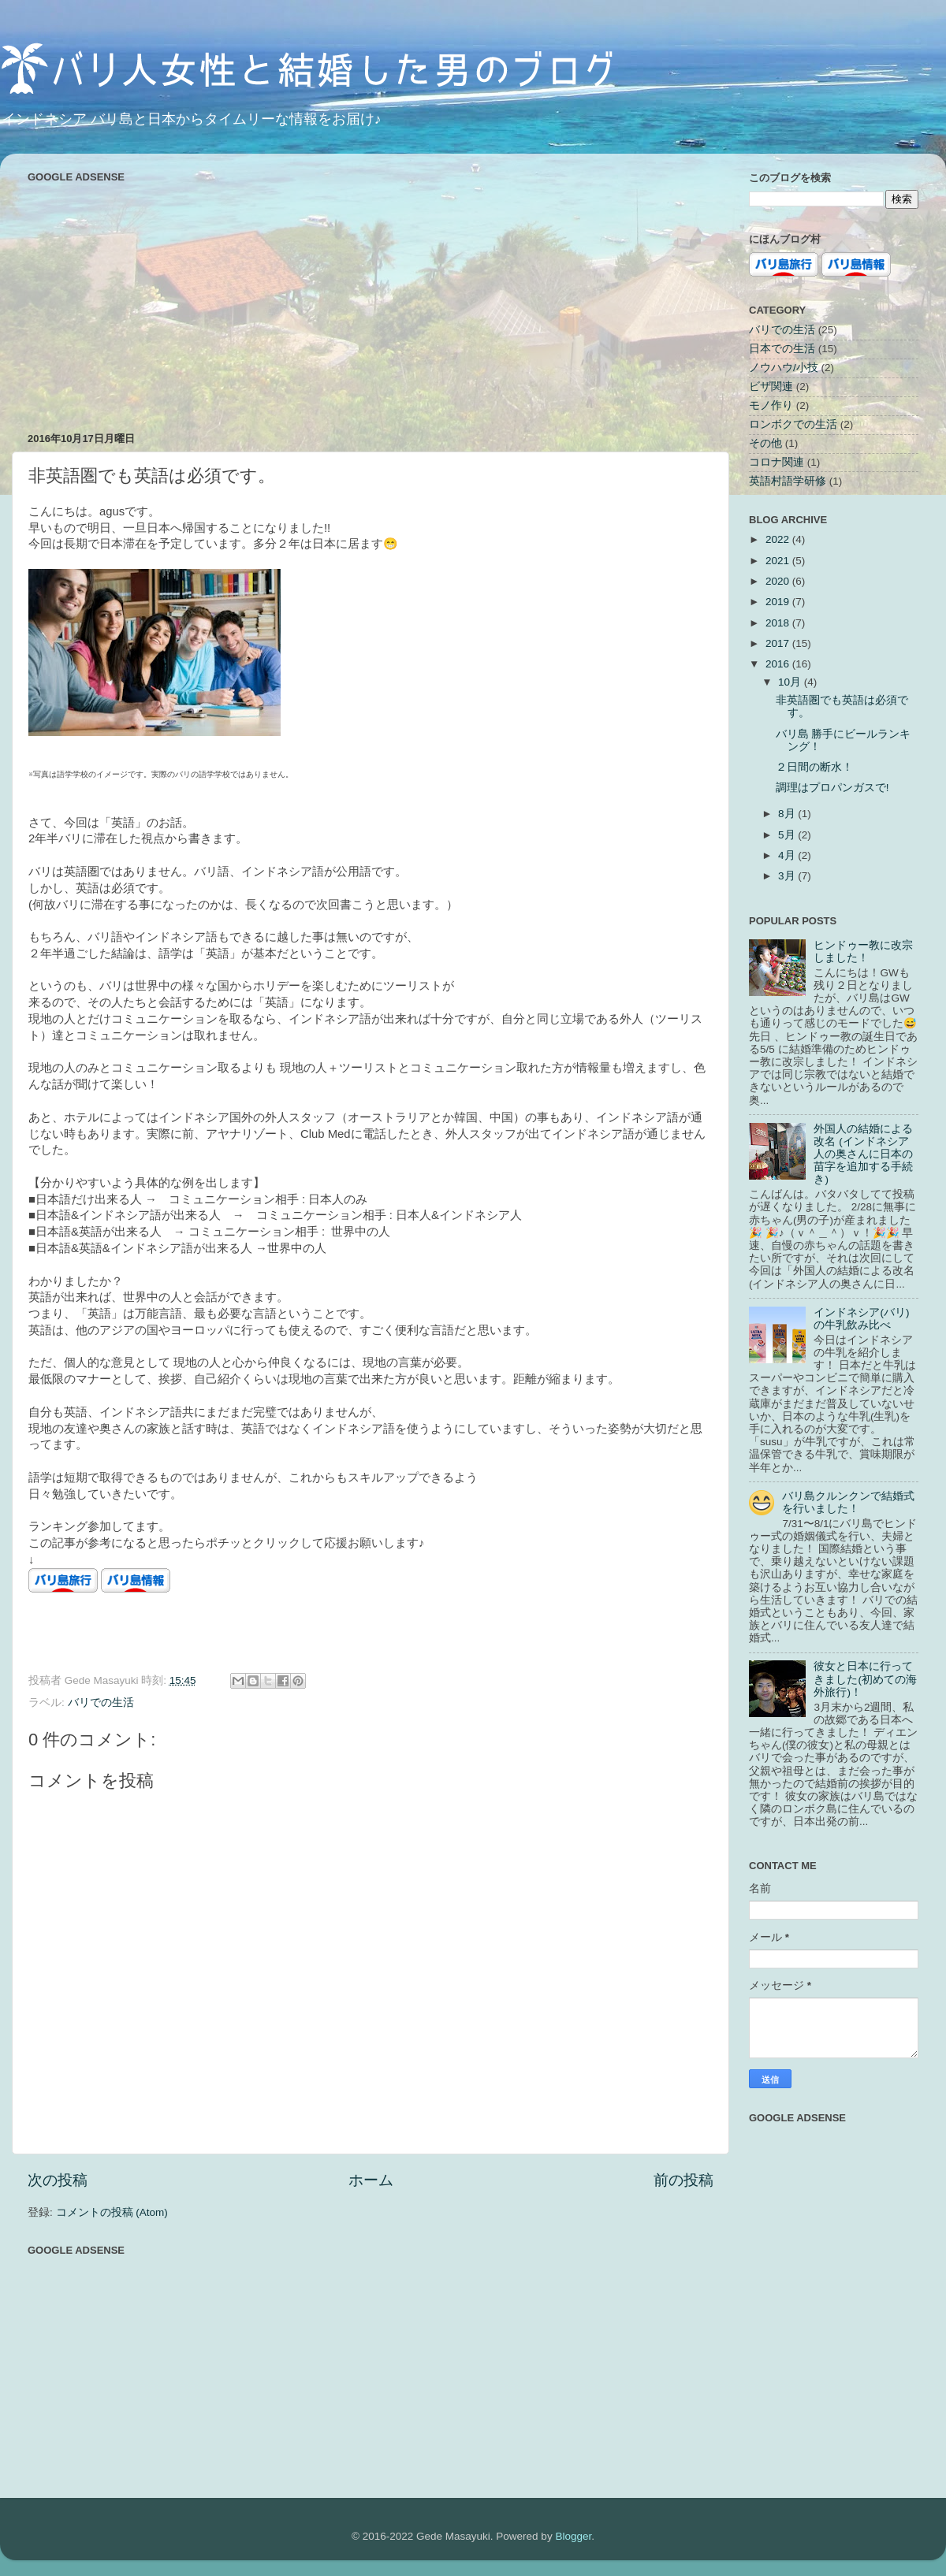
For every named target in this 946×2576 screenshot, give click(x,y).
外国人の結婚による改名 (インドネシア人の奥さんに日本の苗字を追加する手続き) (863, 1154)
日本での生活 (782, 349)
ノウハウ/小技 (783, 368)
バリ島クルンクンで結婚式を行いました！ (848, 1502)
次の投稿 (58, 2180)
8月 (788, 814)
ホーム (370, 2180)
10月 (791, 682)
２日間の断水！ (814, 767)
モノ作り (771, 405)
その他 (765, 443)
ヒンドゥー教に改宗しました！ (863, 951)
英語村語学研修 (787, 481)
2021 (778, 561)
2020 (778, 581)
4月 (788, 855)
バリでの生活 (101, 1702)
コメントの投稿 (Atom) (112, 2212)
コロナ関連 (776, 462)
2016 (778, 664)
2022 (778, 539)
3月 (788, 876)
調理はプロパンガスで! (832, 788)
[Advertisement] (370, 298)
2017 (778, 643)
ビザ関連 (771, 386)
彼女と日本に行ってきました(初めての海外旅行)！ (865, 1678)
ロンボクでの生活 (793, 424)
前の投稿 (683, 2180)
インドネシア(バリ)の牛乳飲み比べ (861, 1319)
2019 (778, 602)
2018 (778, 623)
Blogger (573, 2536)
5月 (788, 835)
